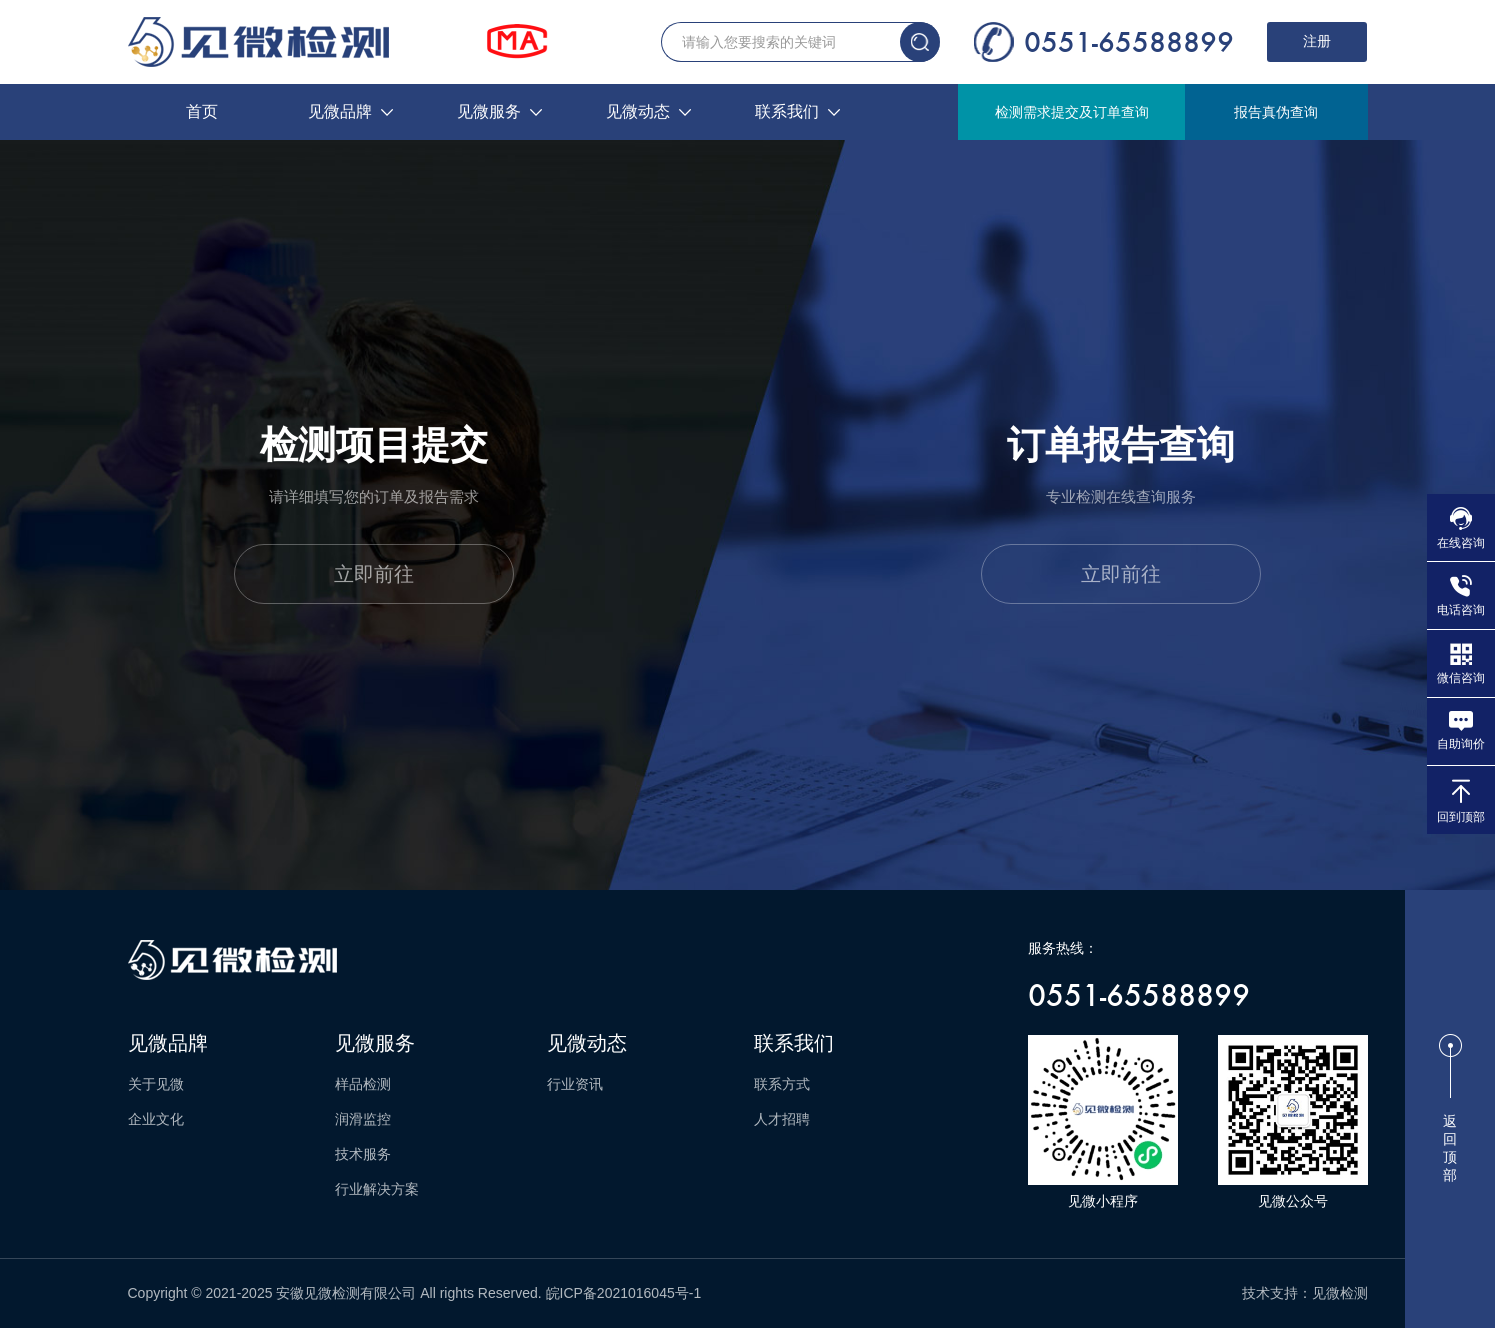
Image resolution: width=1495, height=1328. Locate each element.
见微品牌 (350, 111)
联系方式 (782, 1084)
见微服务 (499, 111)
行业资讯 (575, 1084)
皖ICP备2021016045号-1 (624, 1293)
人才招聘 (782, 1119)
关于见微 (156, 1084)
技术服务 (363, 1154)
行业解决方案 (377, 1189)
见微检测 (1340, 1293)
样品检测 (363, 1084)
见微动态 (648, 111)
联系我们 (797, 111)
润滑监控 (363, 1119)
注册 (1317, 41)
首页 (202, 111)
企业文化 (156, 1119)
